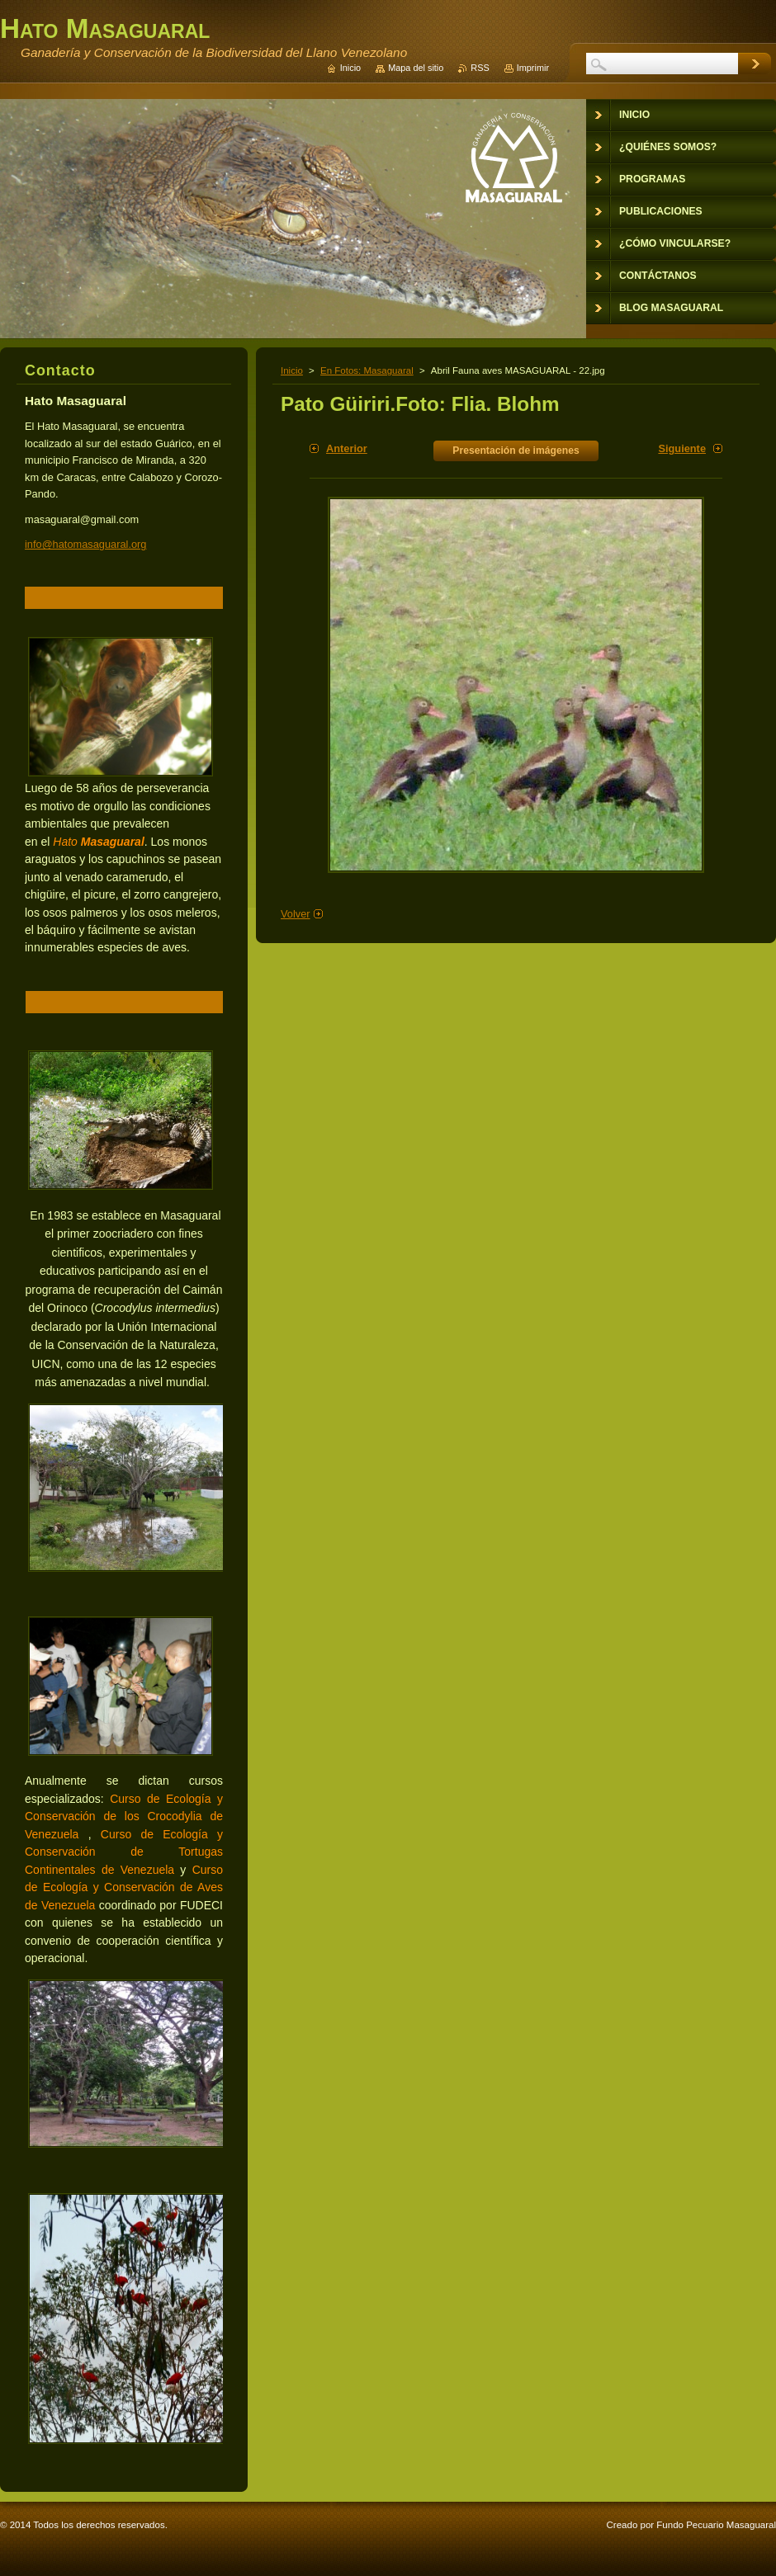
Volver (295, 914)
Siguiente (682, 448)
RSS (480, 68)
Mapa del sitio (415, 68)
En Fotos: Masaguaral (367, 370)
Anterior (346, 448)
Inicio (292, 370)
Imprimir (533, 68)
